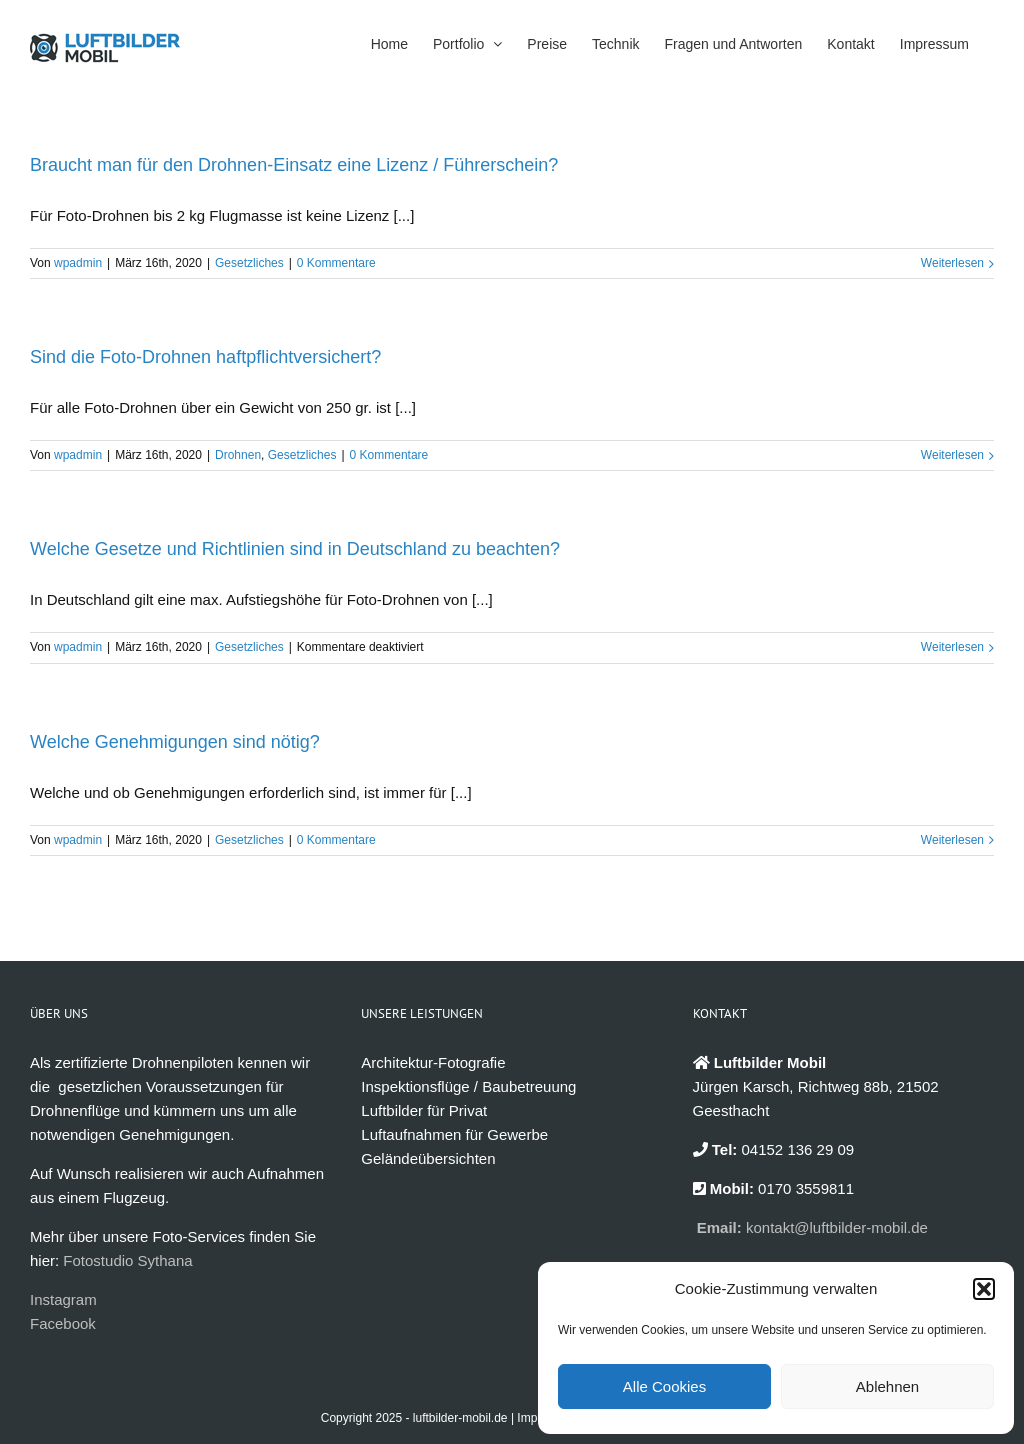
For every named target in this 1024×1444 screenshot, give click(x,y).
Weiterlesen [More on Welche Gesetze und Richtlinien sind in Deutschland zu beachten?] (952, 647)
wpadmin (78, 263)
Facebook (63, 1323)
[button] (984, 1289)
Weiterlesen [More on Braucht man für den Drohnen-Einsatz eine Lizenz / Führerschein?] (952, 263)
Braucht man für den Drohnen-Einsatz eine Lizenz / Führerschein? (294, 165)
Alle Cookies (664, 1386)
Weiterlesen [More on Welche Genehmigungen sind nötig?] (952, 840)
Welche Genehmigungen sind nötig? (175, 742)
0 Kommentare (336, 263)
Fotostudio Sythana (127, 1260)
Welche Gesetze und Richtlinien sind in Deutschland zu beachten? (295, 549)
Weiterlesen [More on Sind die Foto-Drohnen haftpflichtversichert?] (952, 455)
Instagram (63, 1299)
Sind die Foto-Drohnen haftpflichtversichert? (205, 357)
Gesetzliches (249, 263)
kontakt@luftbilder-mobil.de (837, 1227)
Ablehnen (887, 1386)
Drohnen (238, 455)
